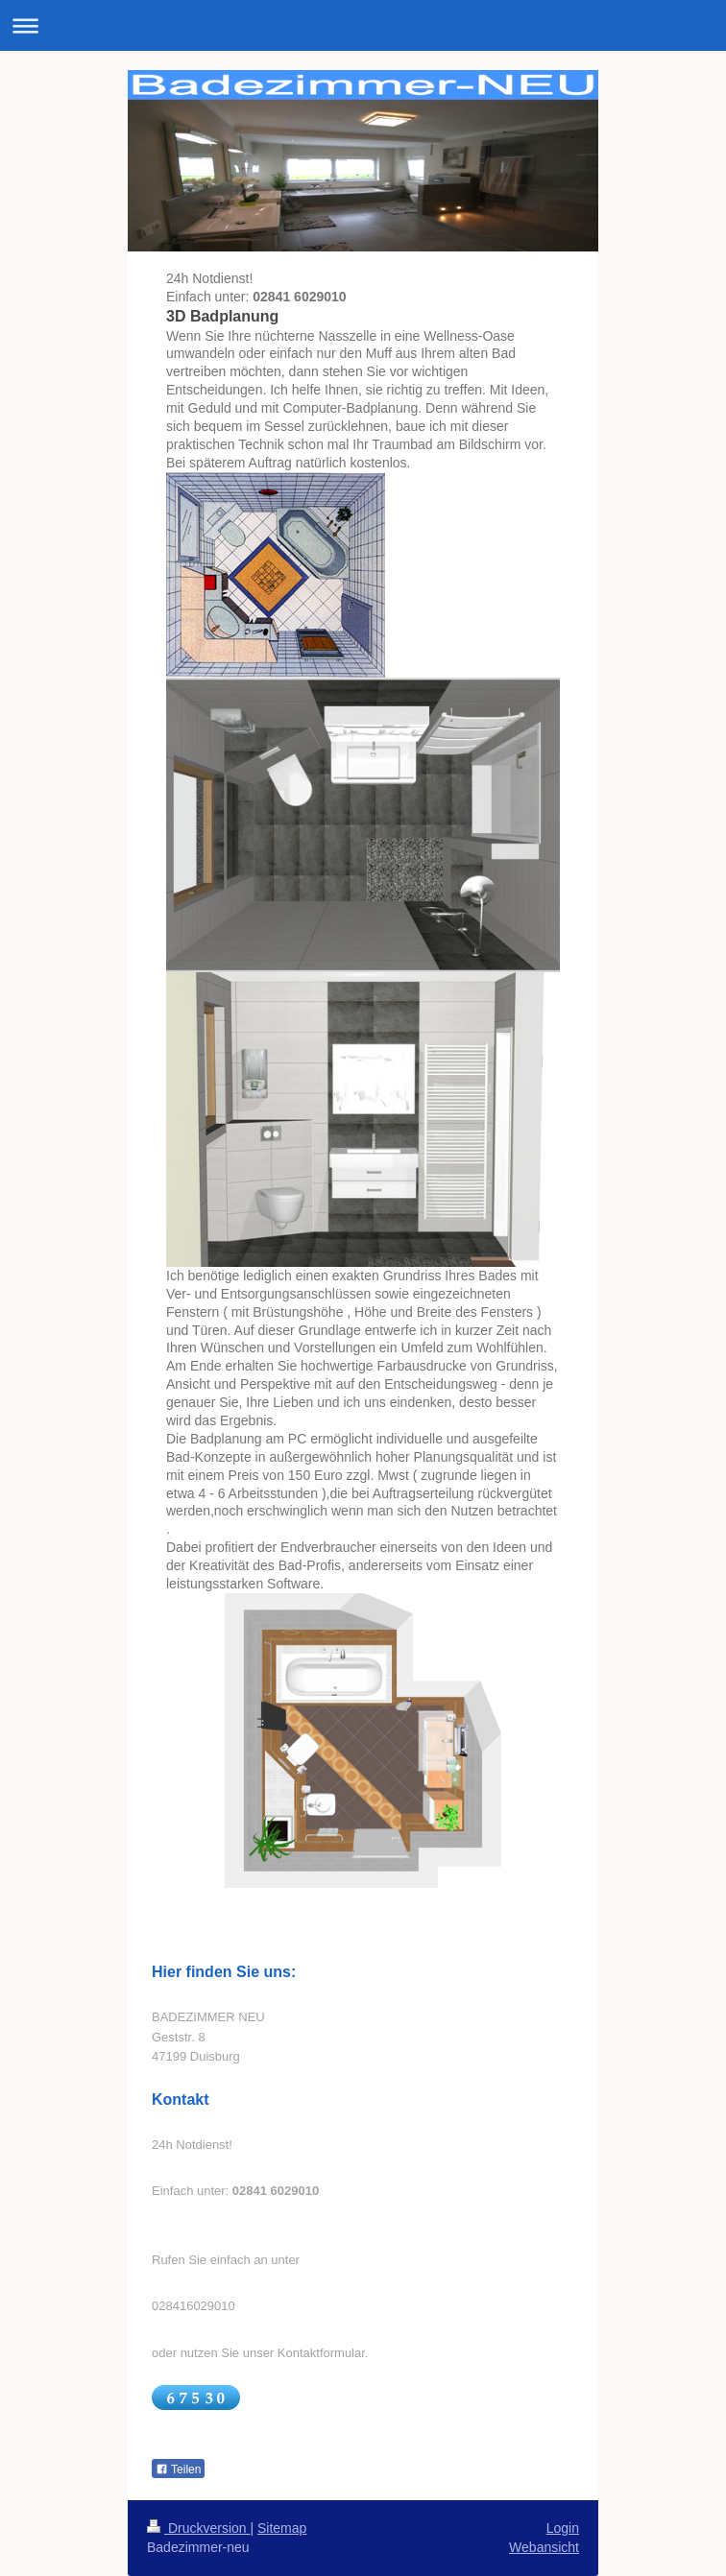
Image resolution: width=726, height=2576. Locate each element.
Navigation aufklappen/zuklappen (363, 25)
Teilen (178, 2469)
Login (562, 2528)
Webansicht (544, 2547)
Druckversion (198, 2528)
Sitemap (281, 2528)
